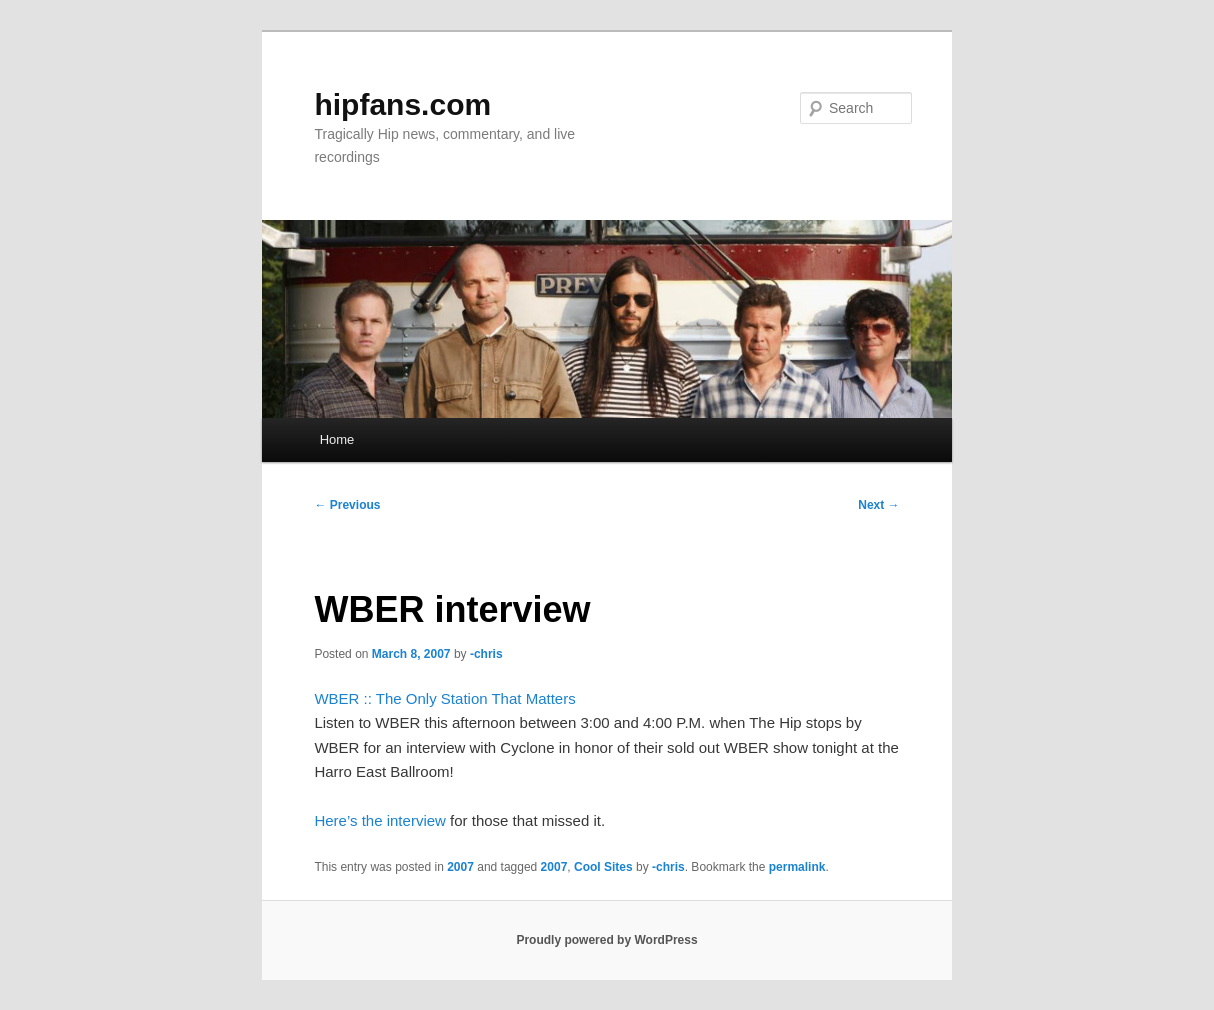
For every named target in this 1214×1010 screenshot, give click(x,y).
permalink (797, 867)
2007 (460, 867)
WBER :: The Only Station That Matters (444, 698)
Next (878, 505)
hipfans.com (402, 104)
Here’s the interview (379, 820)
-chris (486, 654)
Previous (347, 505)
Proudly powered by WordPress (606, 940)
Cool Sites (603, 867)
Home (337, 439)
